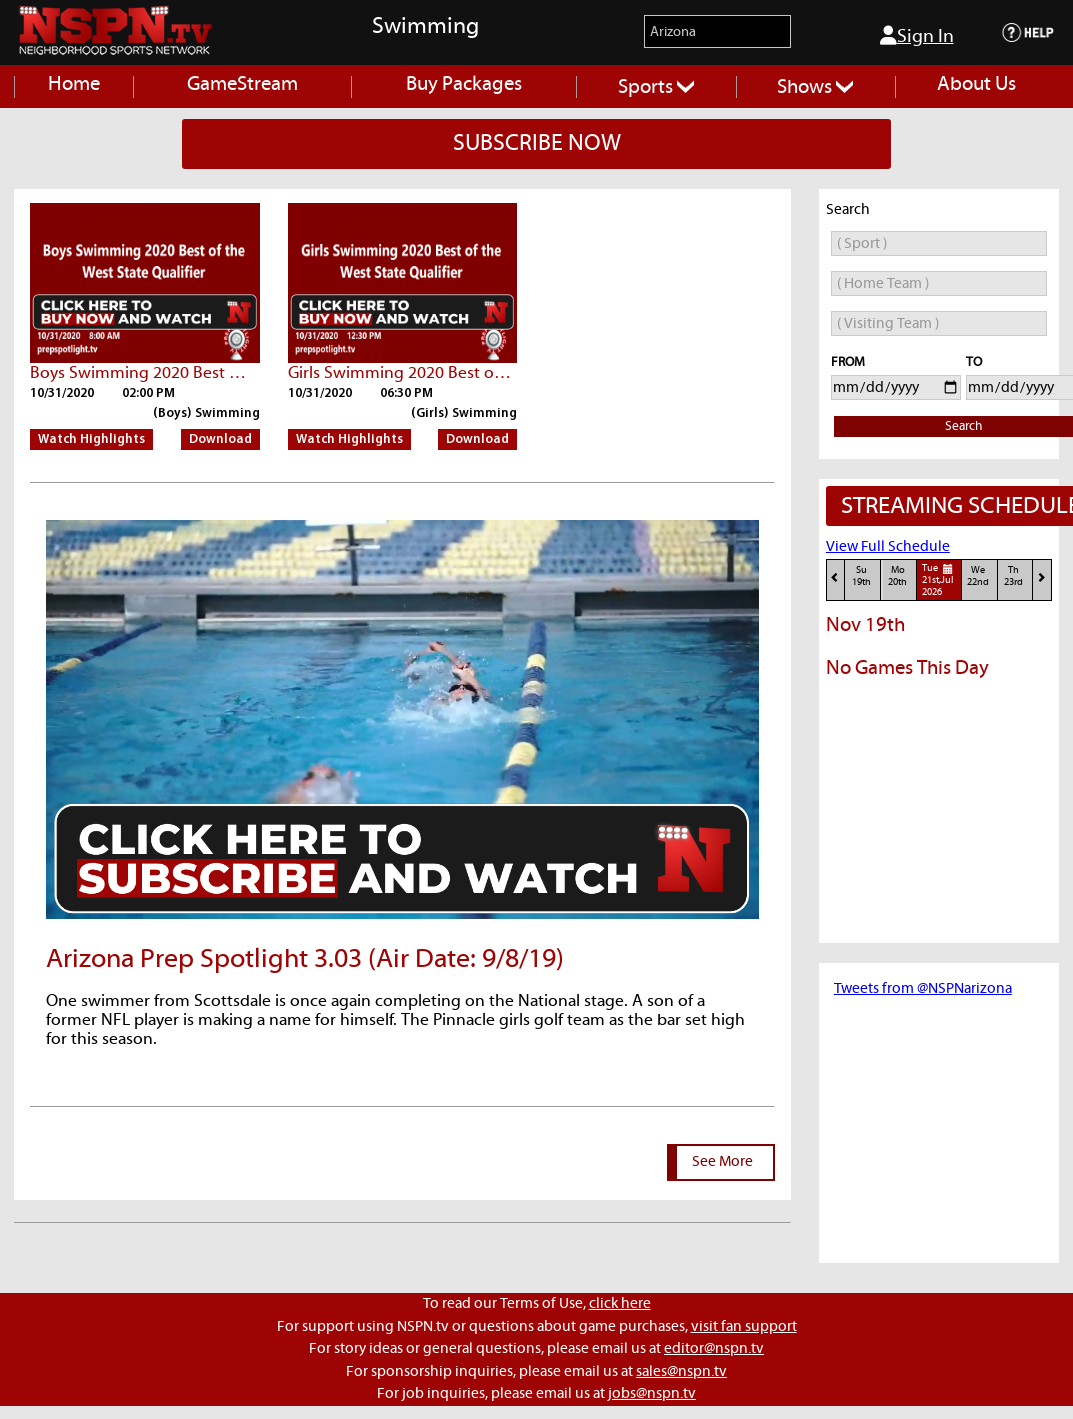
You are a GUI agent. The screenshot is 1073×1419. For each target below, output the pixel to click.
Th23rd (1013, 576)
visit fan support (744, 1326)
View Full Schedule (888, 546)
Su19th (861, 576)
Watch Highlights (91, 439)
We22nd (978, 576)
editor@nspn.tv (714, 1348)
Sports (656, 87)
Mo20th (897, 576)
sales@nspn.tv (681, 1371)
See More (722, 1161)
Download (220, 439)
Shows (815, 87)
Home (74, 84)
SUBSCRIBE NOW (537, 143)
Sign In (917, 36)
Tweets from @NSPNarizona (923, 988)
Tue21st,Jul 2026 (940, 580)
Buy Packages (464, 84)
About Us (976, 84)
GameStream (242, 84)
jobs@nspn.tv (652, 1393)
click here (620, 1303)
